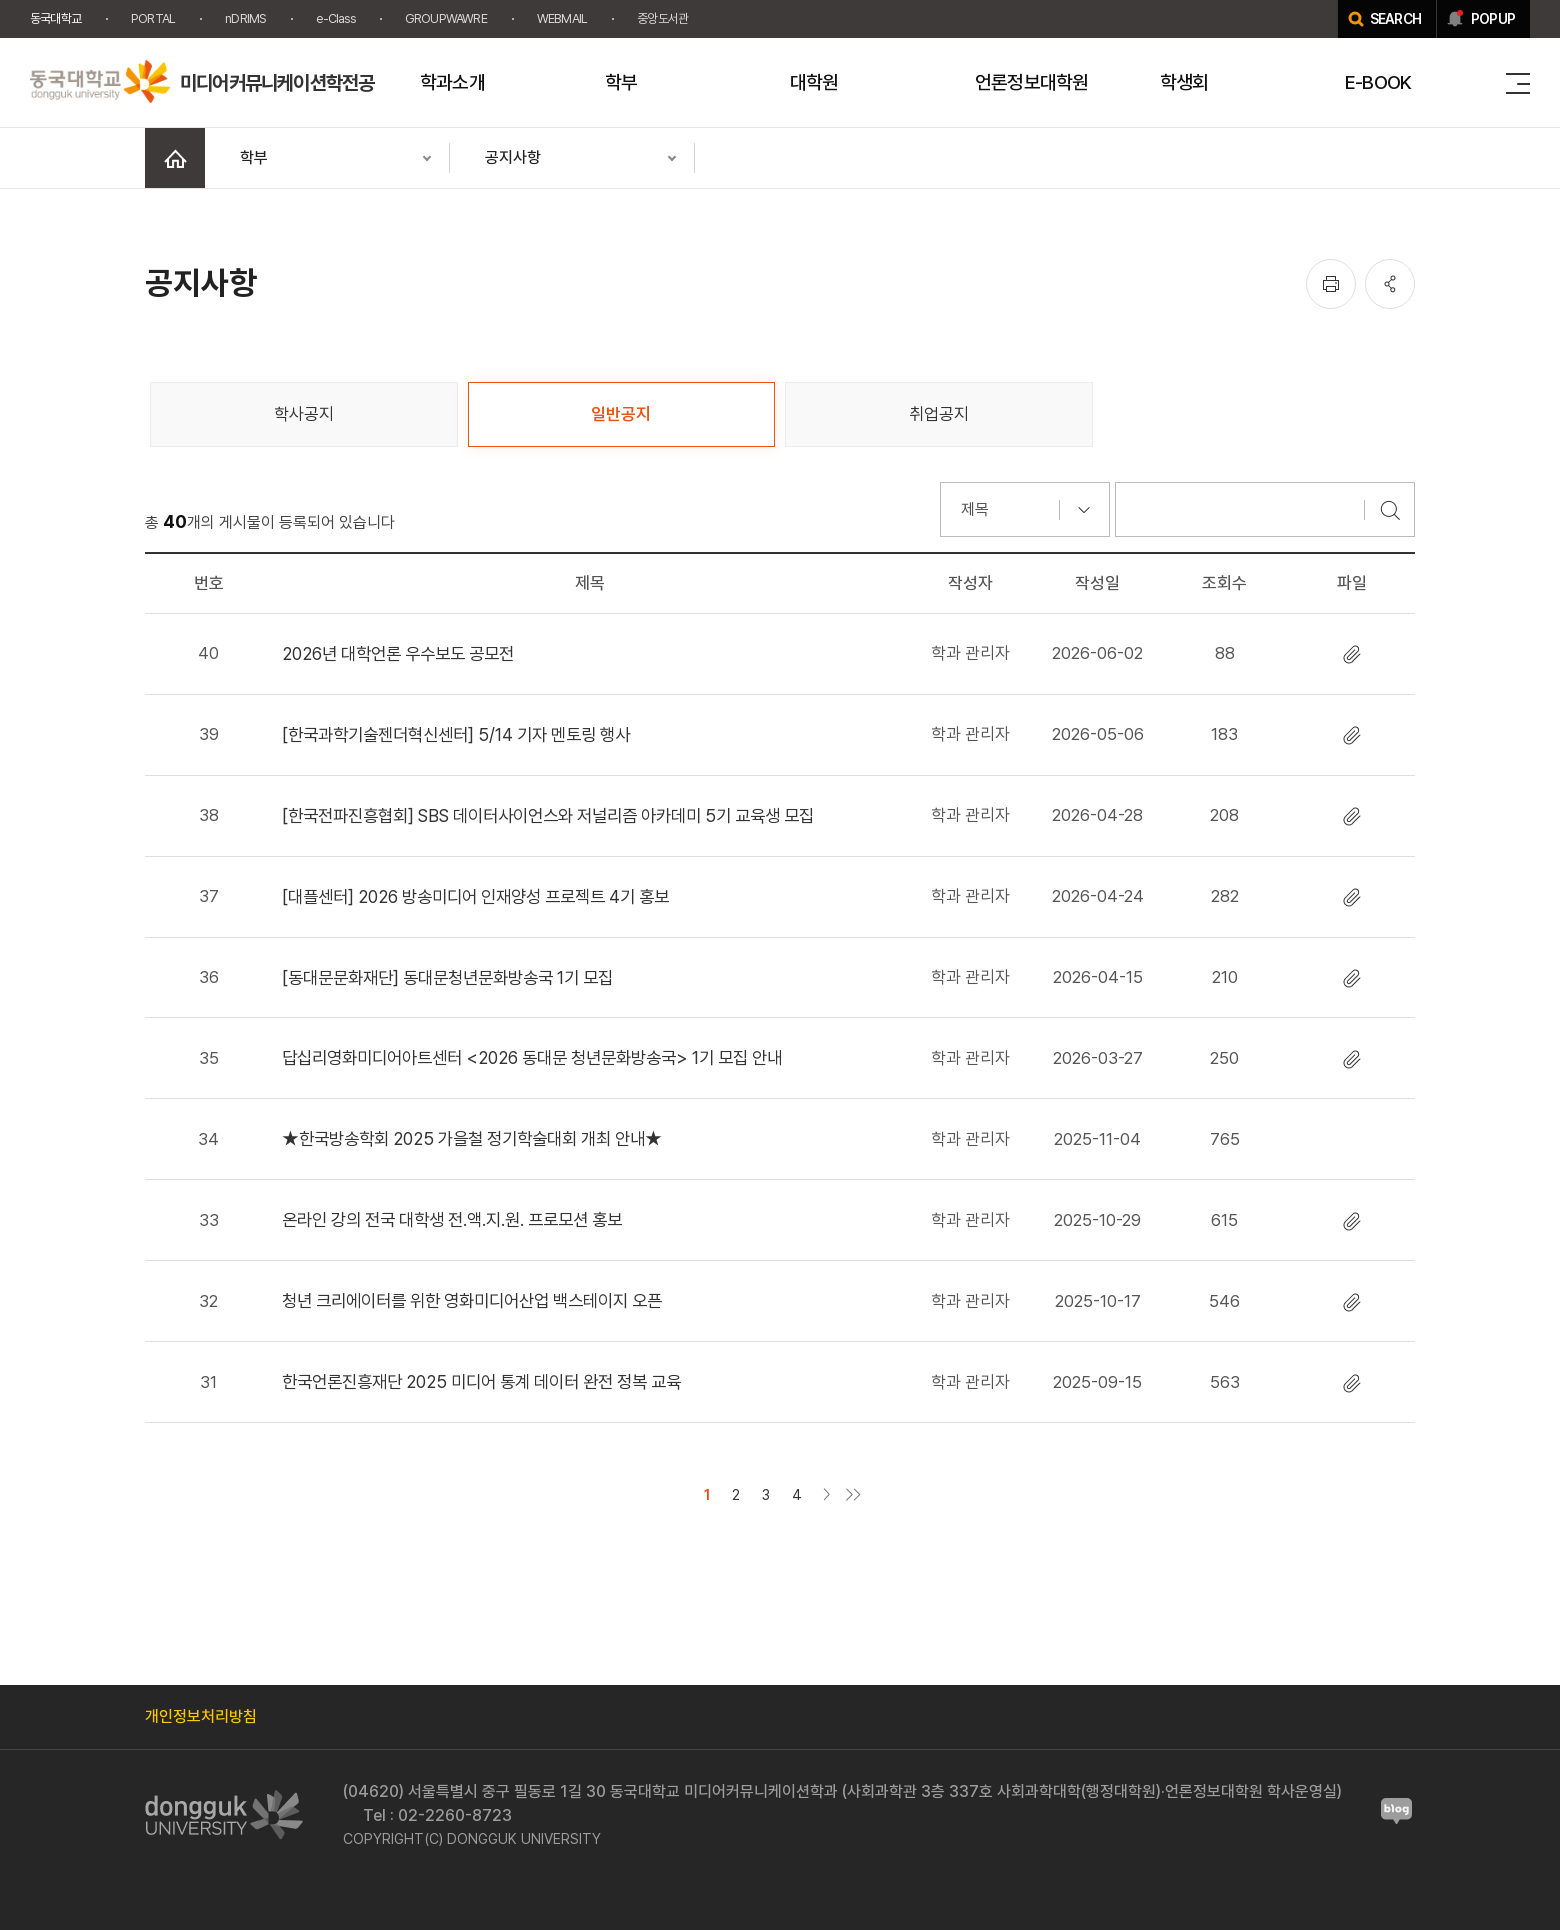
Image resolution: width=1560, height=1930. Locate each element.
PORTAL (153, 18)
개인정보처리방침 (201, 1716)
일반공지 (621, 414)
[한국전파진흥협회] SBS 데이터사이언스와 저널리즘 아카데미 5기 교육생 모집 (548, 815)
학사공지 (304, 414)
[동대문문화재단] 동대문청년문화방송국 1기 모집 (447, 977)
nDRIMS (245, 18)
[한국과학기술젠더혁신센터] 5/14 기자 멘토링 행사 (456, 734)
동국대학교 (55, 18)
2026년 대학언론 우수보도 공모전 (398, 653)
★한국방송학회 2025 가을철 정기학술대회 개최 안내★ (472, 1138)
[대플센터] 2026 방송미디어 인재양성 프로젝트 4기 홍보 (475, 896)
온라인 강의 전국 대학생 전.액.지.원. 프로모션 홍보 (452, 1219)
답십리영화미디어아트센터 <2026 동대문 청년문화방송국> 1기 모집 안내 (532, 1057)
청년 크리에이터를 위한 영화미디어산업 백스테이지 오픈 (472, 1300)
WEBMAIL (562, 18)
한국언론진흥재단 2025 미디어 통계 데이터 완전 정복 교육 (481, 1381)
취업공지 (939, 414)
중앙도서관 (662, 18)
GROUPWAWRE (446, 18)
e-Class (335, 18)
